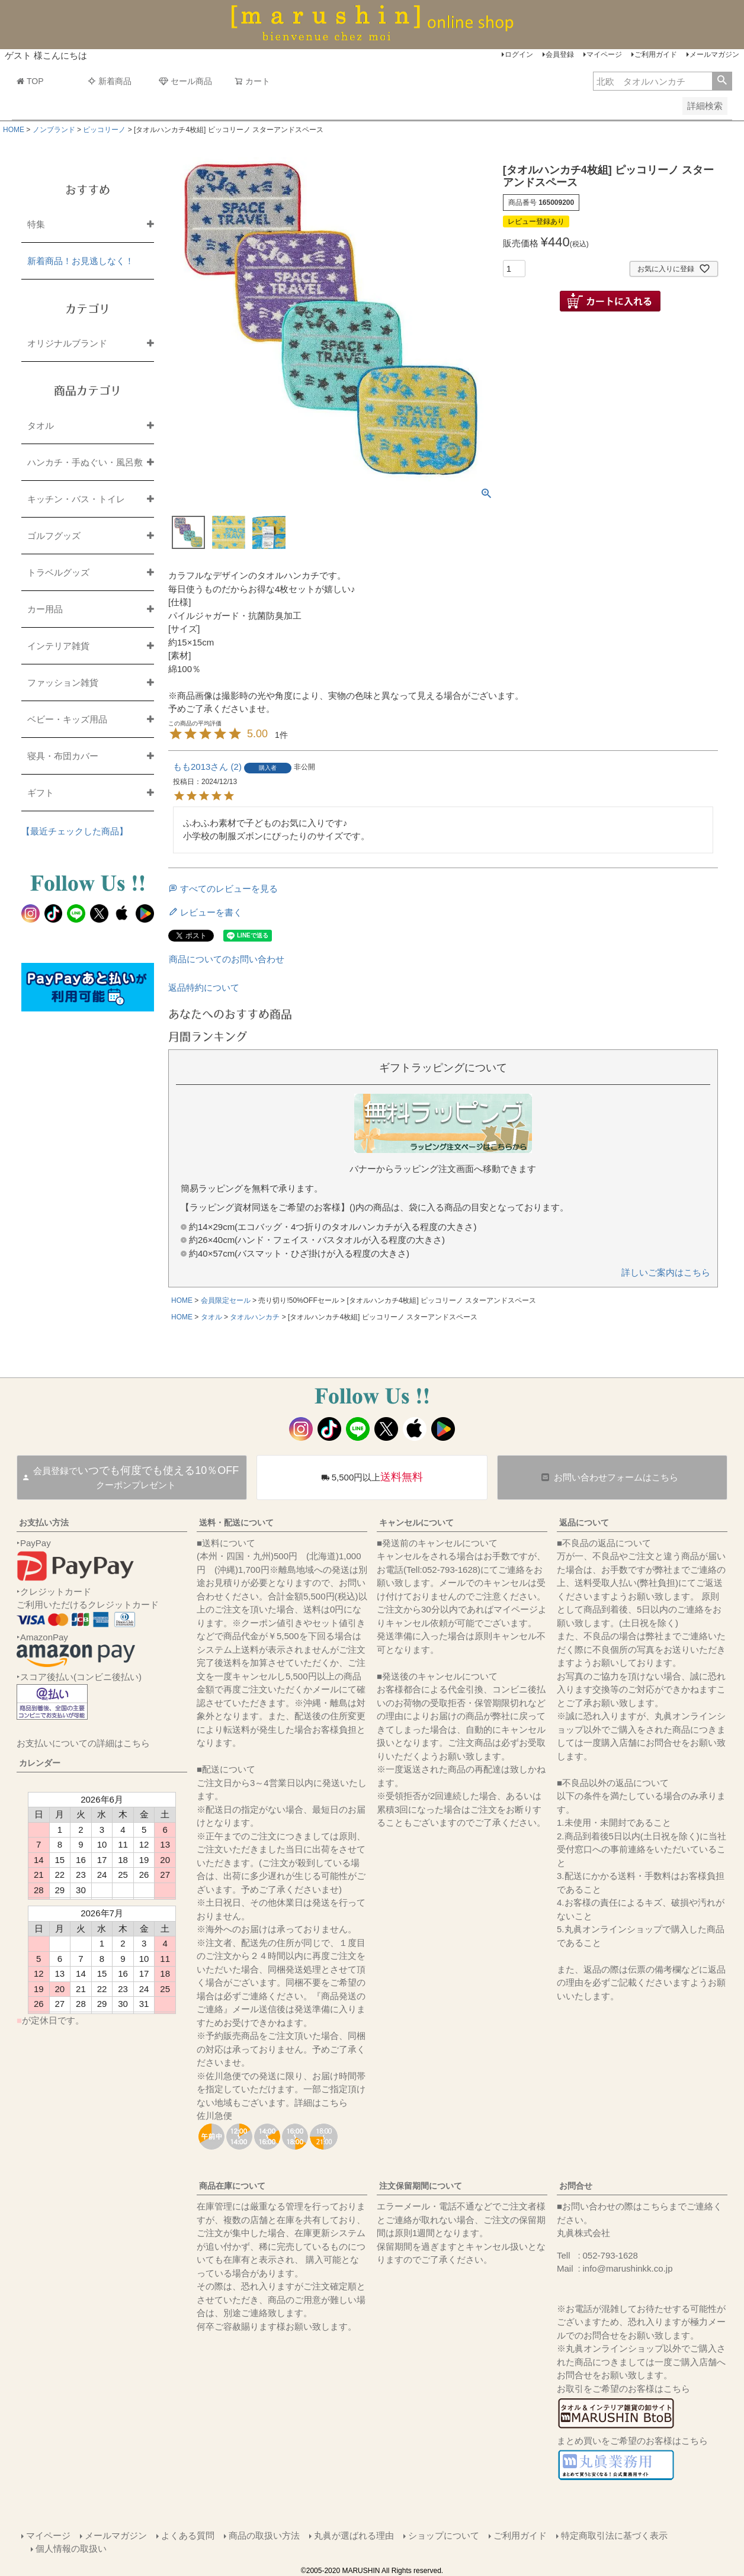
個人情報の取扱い (71, 2548)
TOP (30, 81)
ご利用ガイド (655, 54)
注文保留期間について (420, 2185)
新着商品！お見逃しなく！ (80, 261)
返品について (584, 1522)
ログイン (519, 54)
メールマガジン (714, 54)
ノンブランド (54, 130)
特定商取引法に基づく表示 (614, 2535)
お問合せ (575, 2185)
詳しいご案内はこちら (665, 1272)
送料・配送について (236, 1522)
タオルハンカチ (255, 1317)
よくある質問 (187, 2535)
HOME (13, 130)
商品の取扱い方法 (264, 2535)
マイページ (604, 54)
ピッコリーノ (104, 130)
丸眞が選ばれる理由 (354, 2535)
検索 (722, 81)
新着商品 (110, 81)
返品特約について (203, 987)
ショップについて (443, 2535)
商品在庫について (232, 2185)
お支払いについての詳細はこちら (83, 1743)
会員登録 (560, 54)
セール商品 (185, 81)
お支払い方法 (44, 1522)
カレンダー (39, 1763)
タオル (211, 1317)
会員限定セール (226, 1300)
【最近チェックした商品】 (74, 831)
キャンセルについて (416, 1522)
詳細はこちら (321, 2103)
